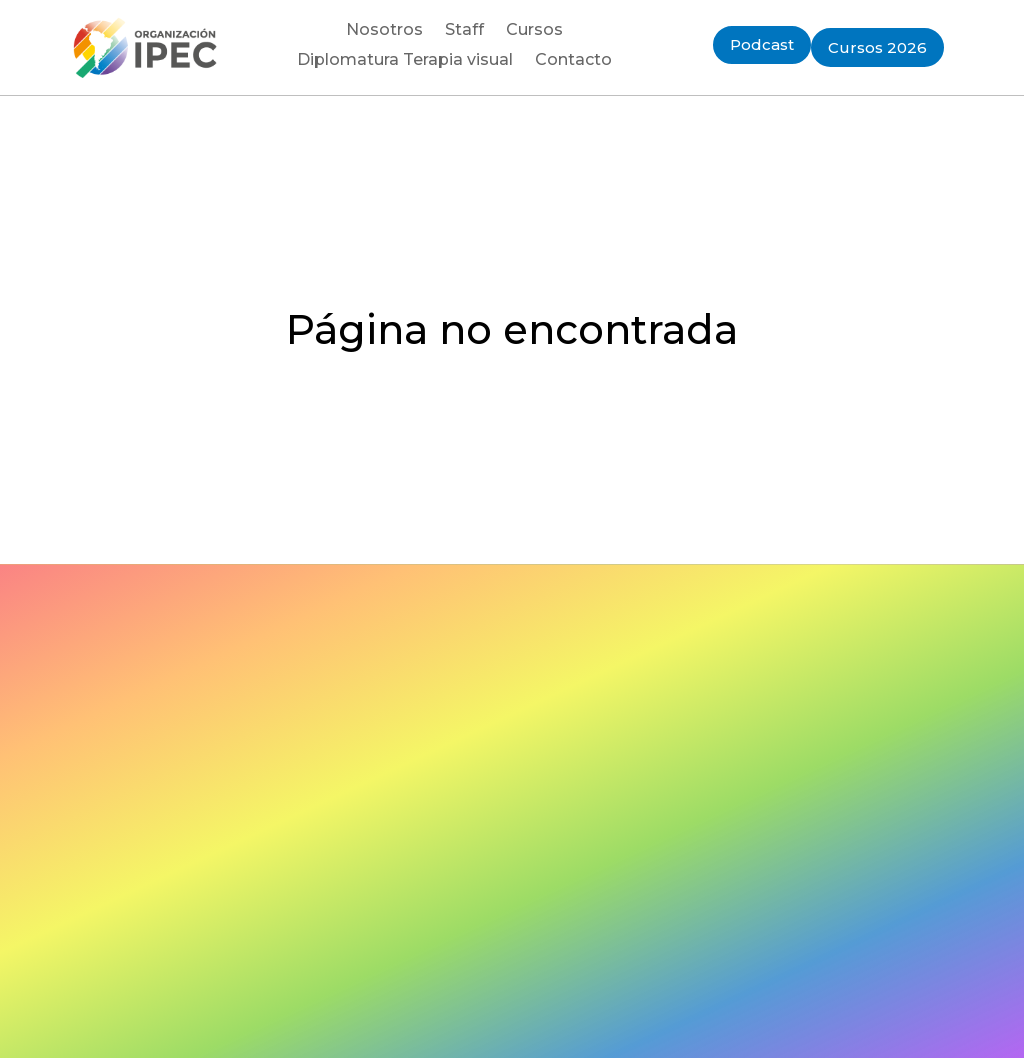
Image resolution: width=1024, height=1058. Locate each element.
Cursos (534, 31)
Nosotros (384, 31)
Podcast (762, 44)
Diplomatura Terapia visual (405, 61)
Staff (464, 31)
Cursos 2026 (877, 47)
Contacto (573, 61)
